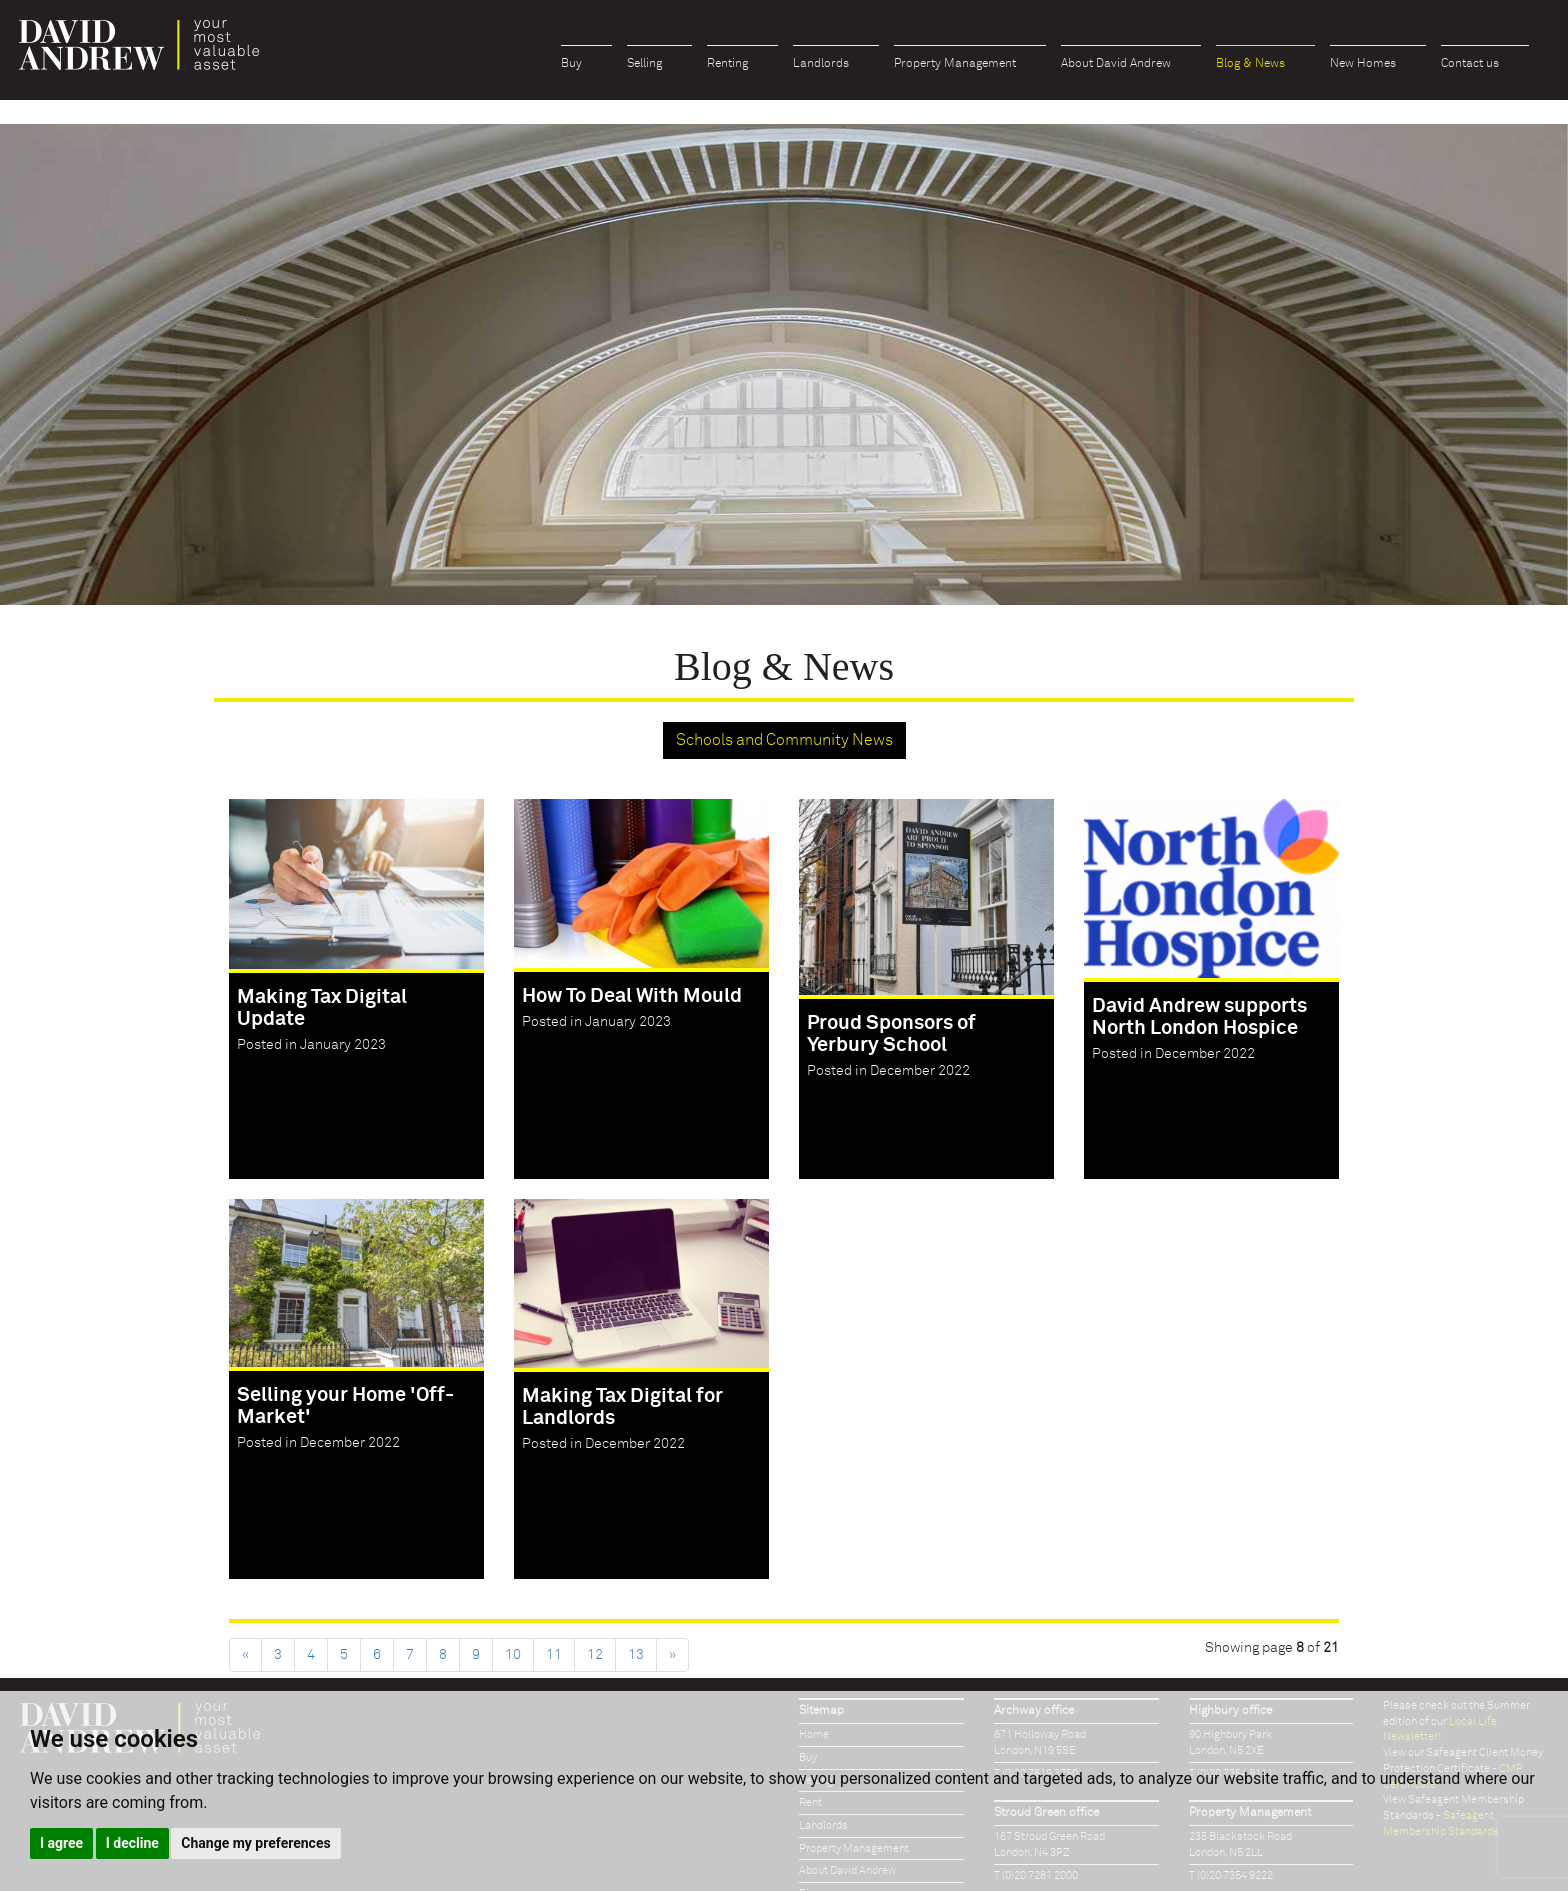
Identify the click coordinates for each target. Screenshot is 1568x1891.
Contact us (1470, 64)
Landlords (821, 64)
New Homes (1363, 64)
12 (595, 1655)
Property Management (955, 64)
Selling (644, 64)
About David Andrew (1116, 64)
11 (554, 1655)
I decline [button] (132, 1843)
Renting (727, 64)
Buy (571, 64)
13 (636, 1655)
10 (513, 1655)
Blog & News (1250, 64)
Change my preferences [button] (255, 1843)
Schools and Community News (784, 740)
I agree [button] (61, 1843)
